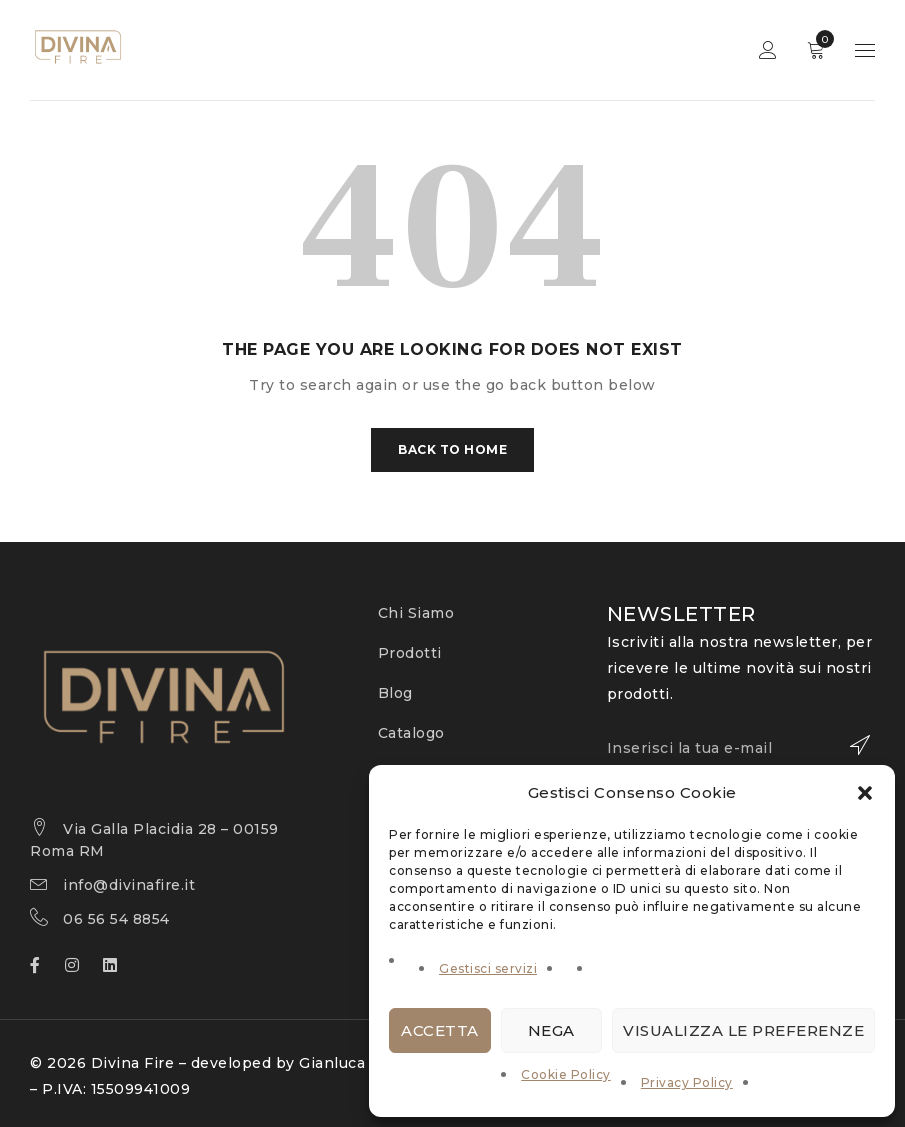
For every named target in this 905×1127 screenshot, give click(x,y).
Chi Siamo (416, 613)
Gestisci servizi (488, 968)
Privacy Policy (687, 1082)
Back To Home (452, 449)
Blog (395, 693)
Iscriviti (850, 745)
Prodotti (410, 653)
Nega (551, 1030)
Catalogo (411, 733)
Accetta (440, 1030)
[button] (865, 793)
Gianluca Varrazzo (367, 1063)
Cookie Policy (566, 1074)
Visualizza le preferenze (743, 1030)
